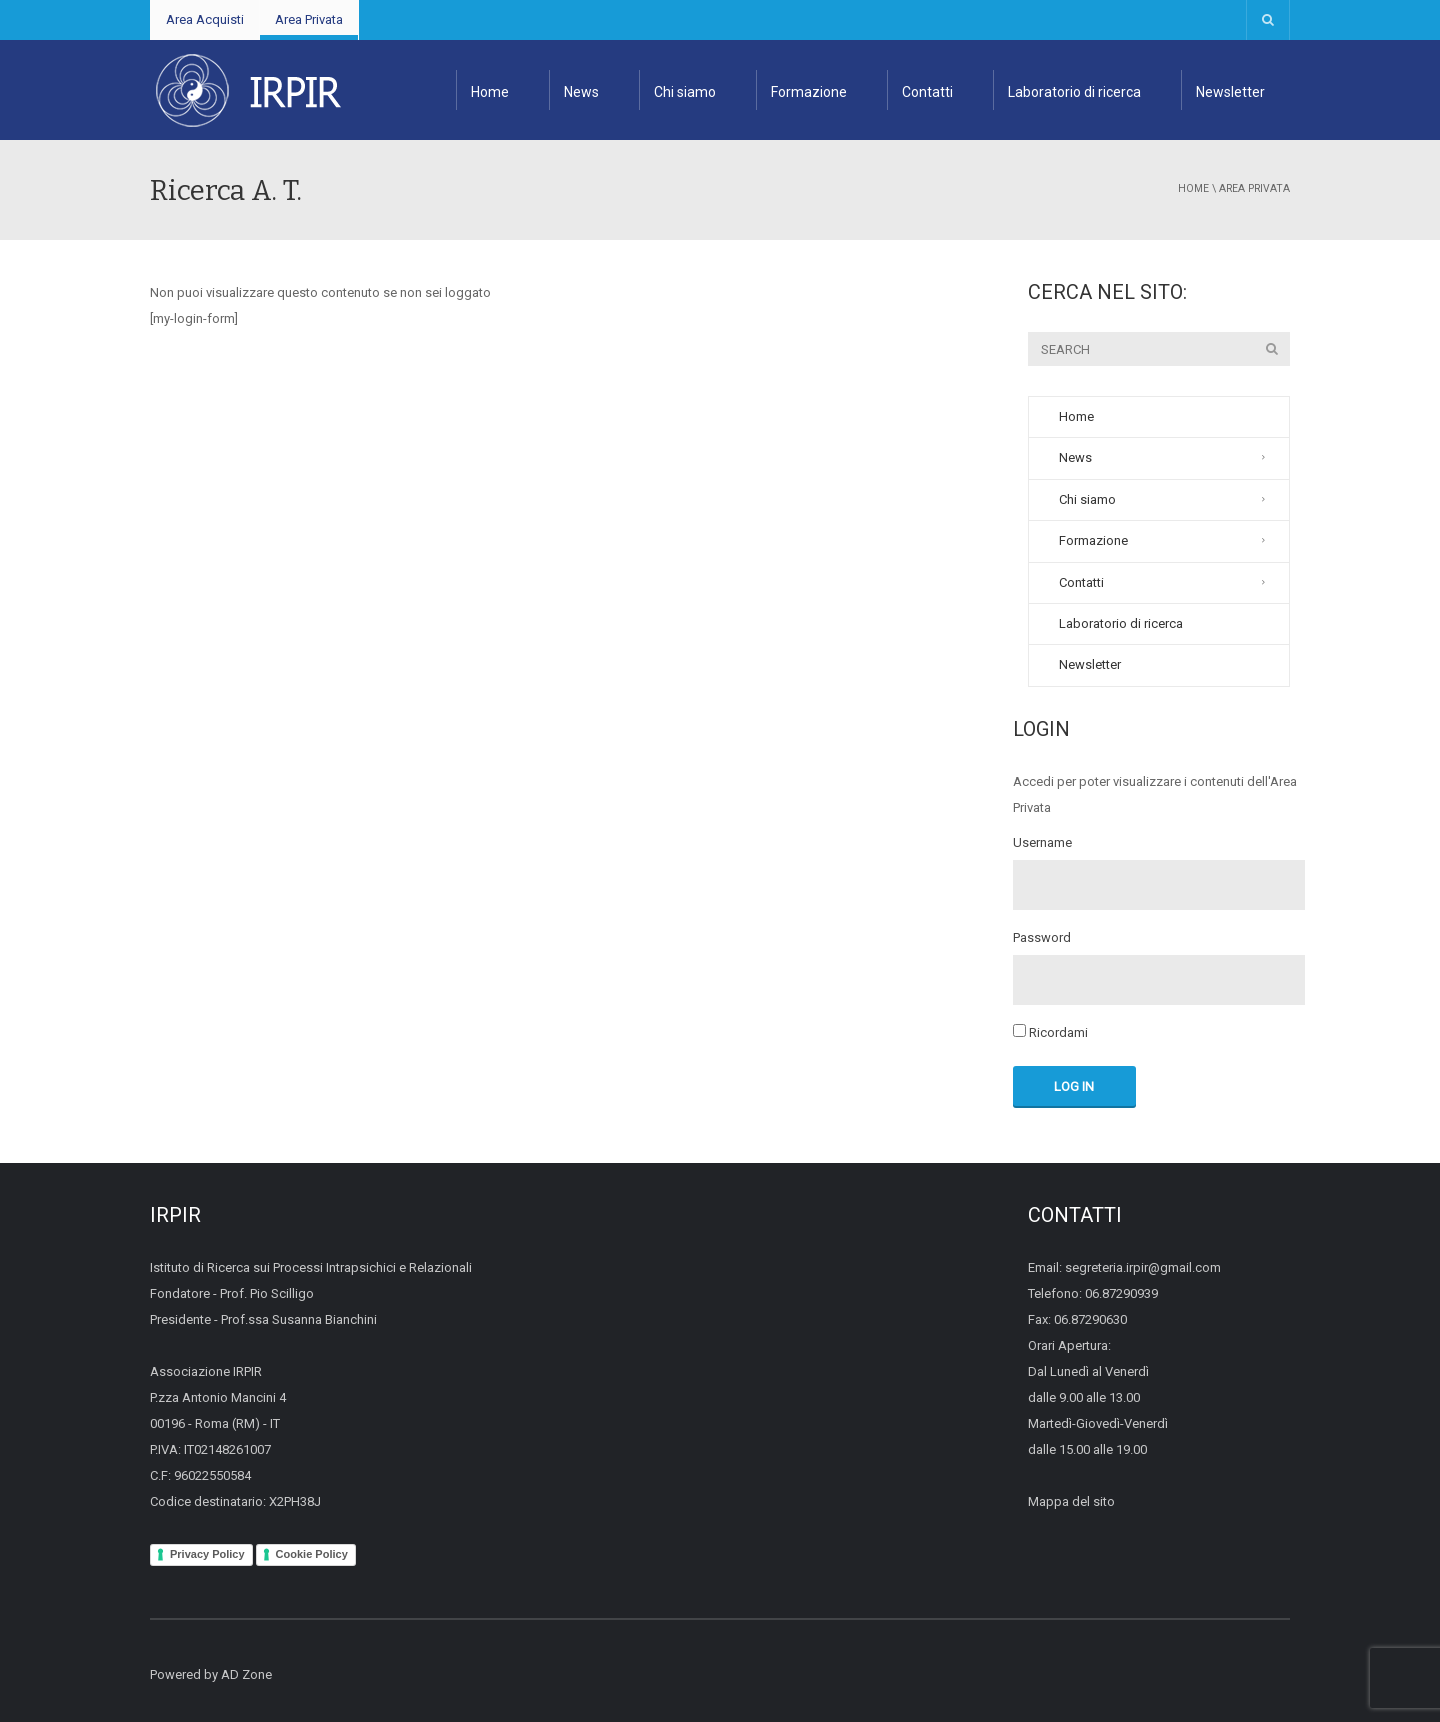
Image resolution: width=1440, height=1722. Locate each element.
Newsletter (1230, 92)
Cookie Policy (312, 1554)
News (581, 92)
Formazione (809, 92)
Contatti (927, 92)
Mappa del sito (1071, 1501)
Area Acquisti (205, 19)
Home (490, 92)
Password (1042, 938)
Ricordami (1050, 1032)
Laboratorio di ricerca (1074, 92)
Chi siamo (685, 92)
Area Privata (309, 19)
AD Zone (246, 1674)
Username (1042, 843)
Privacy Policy (207, 1554)
